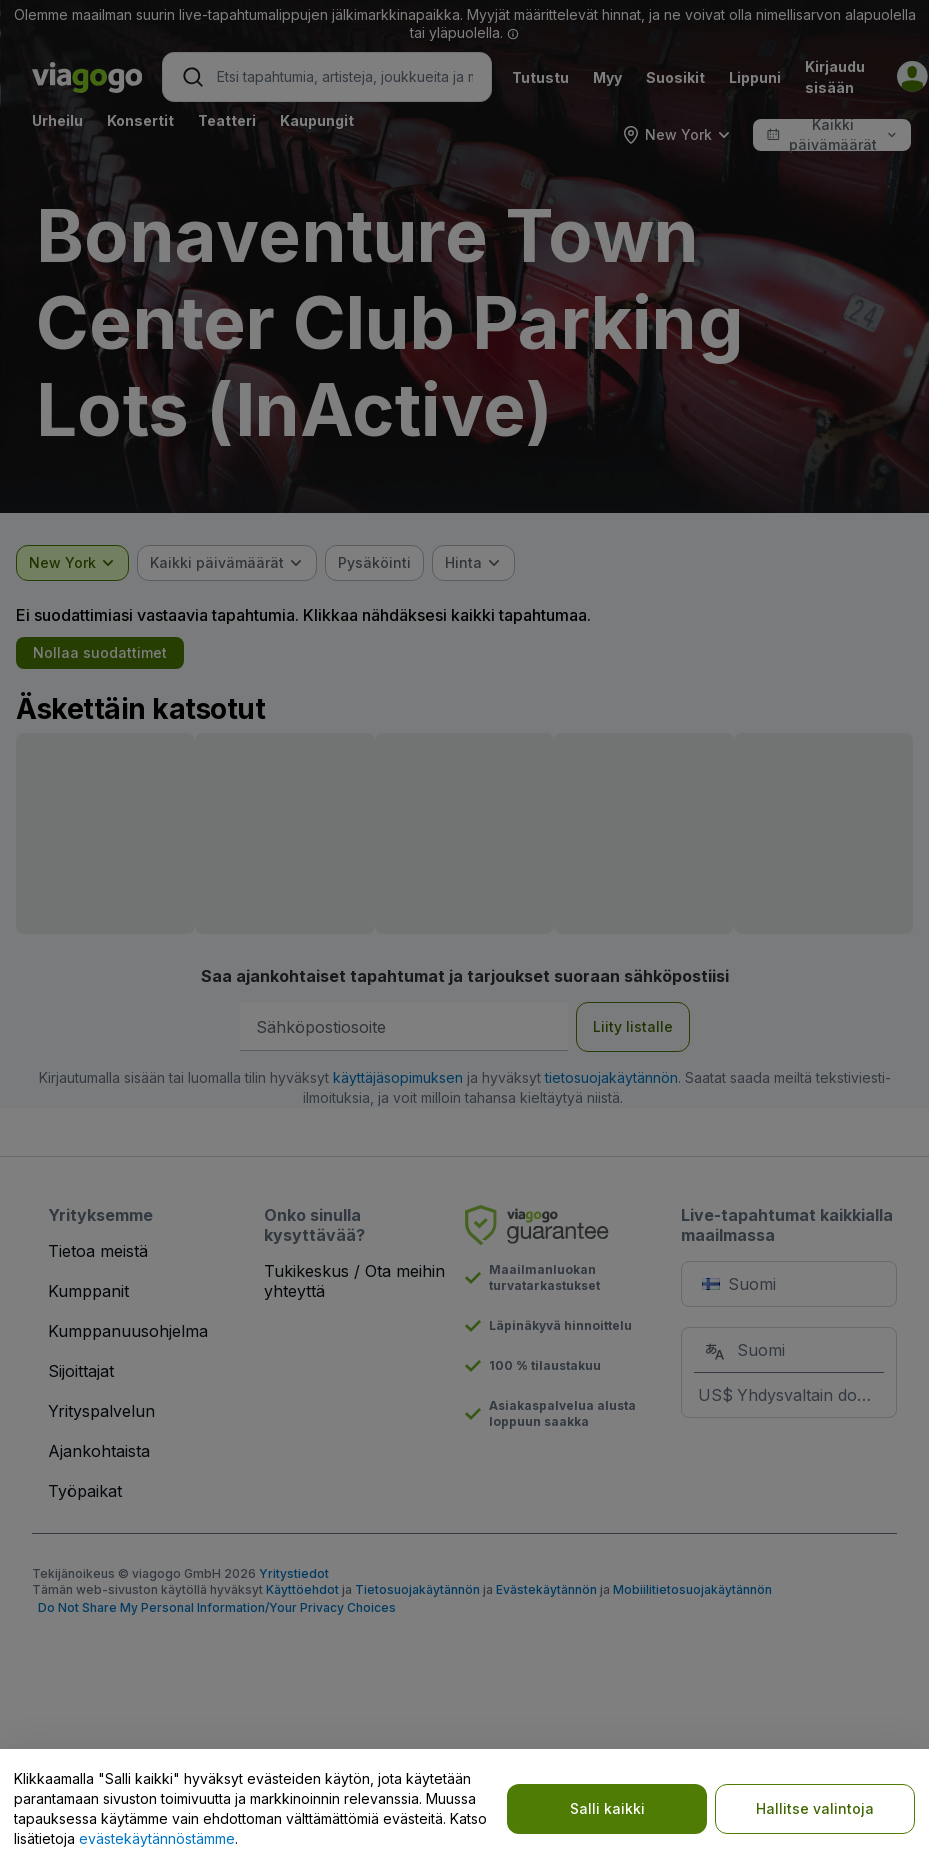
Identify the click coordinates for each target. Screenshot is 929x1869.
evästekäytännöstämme (157, 1838)
